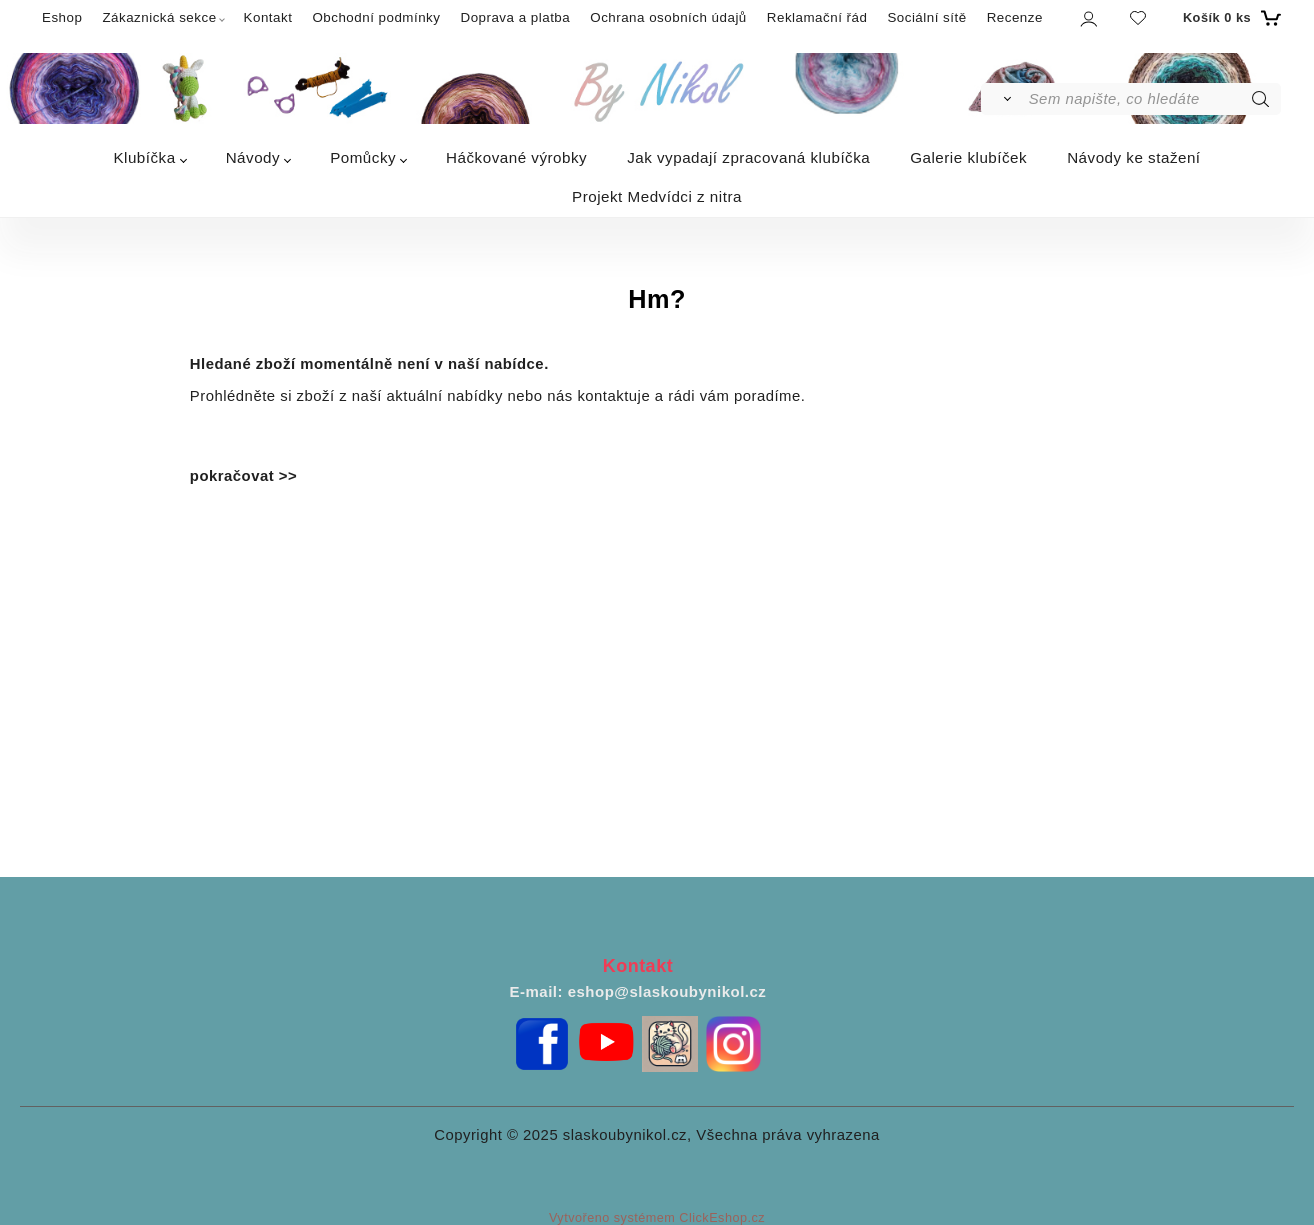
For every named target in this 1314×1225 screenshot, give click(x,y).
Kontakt (268, 17)
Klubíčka (144, 157)
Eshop (62, 17)
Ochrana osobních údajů (668, 17)
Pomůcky (363, 157)
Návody (253, 157)
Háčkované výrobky (516, 157)
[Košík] (1229, 18)
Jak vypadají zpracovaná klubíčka (748, 157)
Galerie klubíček (968, 157)
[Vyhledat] (1003, 99)
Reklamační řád (817, 17)
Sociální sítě (926, 17)
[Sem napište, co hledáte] (1153, 99)
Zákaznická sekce (159, 17)
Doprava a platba (515, 17)
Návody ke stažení (1133, 157)
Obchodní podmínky (376, 17)
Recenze (1015, 17)
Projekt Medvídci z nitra (657, 196)
